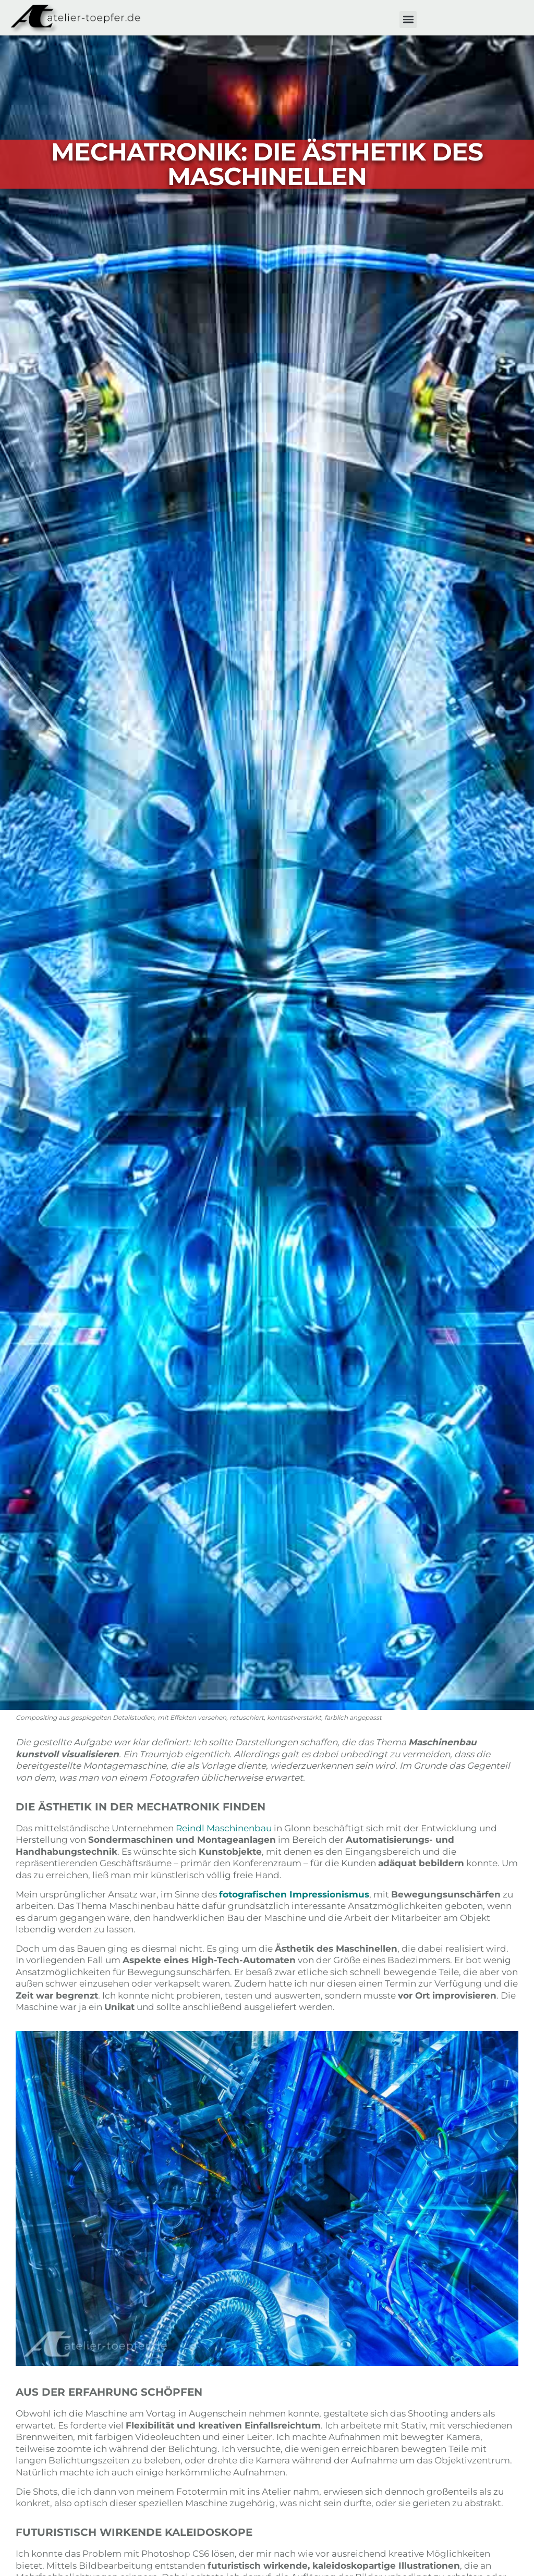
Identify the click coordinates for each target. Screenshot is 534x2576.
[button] (408, 19)
